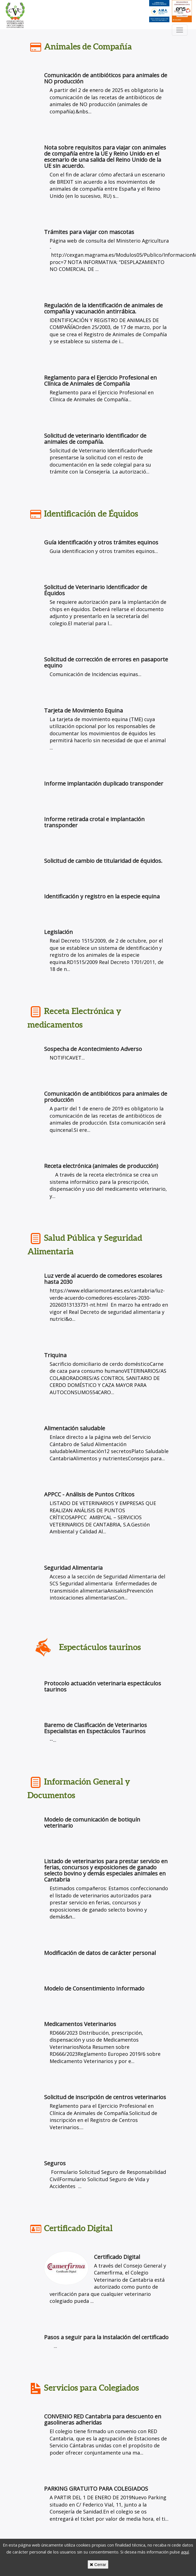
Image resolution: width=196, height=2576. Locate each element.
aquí (185, 2552)
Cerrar (98, 2564)
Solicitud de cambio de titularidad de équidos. (103, 861)
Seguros (55, 2163)
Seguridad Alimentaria (73, 1567)
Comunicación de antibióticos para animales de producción (105, 1096)
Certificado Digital (117, 2257)
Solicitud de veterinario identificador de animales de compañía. (95, 438)
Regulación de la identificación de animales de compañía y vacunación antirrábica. (103, 308)
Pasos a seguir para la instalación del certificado (106, 2337)
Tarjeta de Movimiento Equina (83, 710)
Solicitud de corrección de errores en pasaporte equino (106, 662)
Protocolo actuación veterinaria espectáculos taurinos (102, 1686)
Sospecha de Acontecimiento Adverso (93, 1049)
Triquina (55, 1355)
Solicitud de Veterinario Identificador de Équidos (95, 590)
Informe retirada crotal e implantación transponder (94, 822)
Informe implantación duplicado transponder (103, 783)
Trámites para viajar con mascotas (89, 232)
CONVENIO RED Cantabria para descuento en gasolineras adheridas (102, 2419)
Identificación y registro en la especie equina (102, 896)
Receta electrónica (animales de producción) (101, 1166)
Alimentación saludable (74, 1428)
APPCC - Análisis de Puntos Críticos (89, 1494)
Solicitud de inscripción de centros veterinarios (105, 2097)
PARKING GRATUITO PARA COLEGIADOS (96, 2488)
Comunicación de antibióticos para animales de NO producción (105, 78)
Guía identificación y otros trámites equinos (101, 542)
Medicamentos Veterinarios (80, 2024)
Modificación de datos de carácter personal (100, 1953)
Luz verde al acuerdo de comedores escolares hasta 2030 (103, 1278)
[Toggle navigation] (179, 30)
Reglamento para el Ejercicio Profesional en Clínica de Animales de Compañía (100, 380)
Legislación (58, 932)
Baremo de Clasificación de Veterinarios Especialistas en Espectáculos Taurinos (95, 1728)
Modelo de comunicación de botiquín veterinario (92, 1822)
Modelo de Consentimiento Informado (94, 1988)
